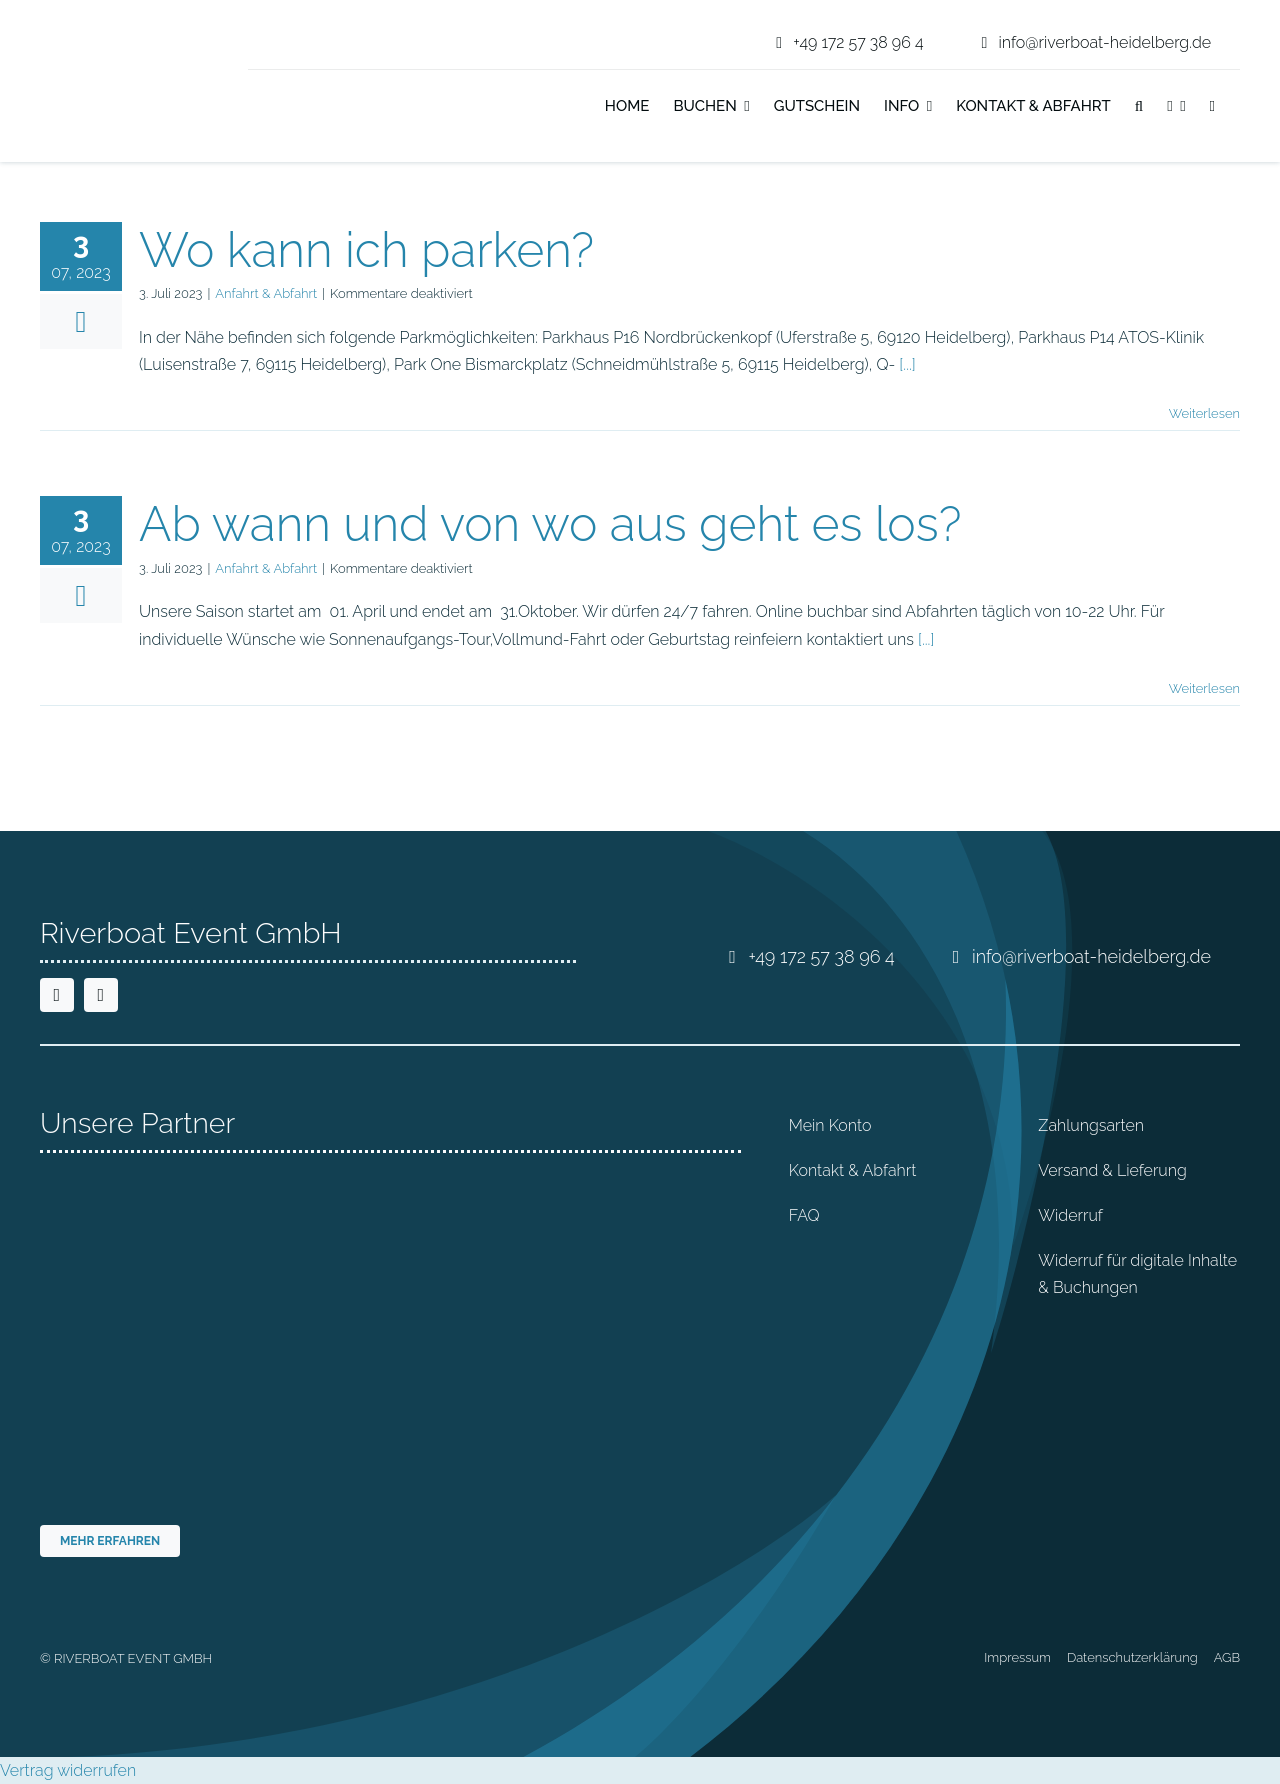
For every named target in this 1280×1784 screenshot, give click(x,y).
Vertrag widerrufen (68, 1770)
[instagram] (101, 995)
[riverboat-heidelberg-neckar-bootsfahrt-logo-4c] (102, 24)
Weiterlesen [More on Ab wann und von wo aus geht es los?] (1204, 688)
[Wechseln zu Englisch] (1239, 108)
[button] (1139, 108)
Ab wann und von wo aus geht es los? (550, 524)
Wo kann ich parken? (366, 250)
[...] (907, 364)
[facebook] (57, 995)
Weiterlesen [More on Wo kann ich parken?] (1204, 413)
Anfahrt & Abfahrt (266, 293)
